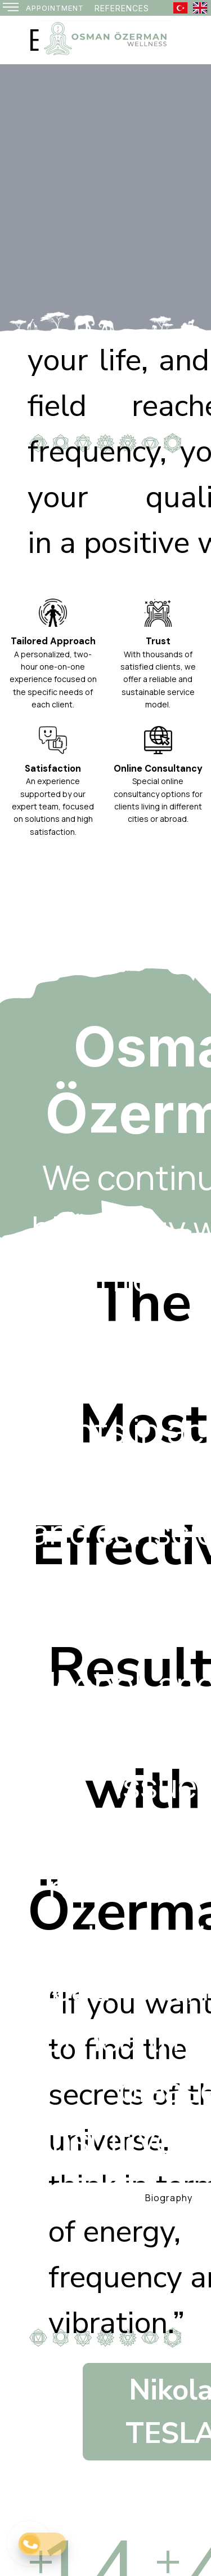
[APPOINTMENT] (55, 8)
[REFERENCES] (122, 8)
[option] (105, 198)
